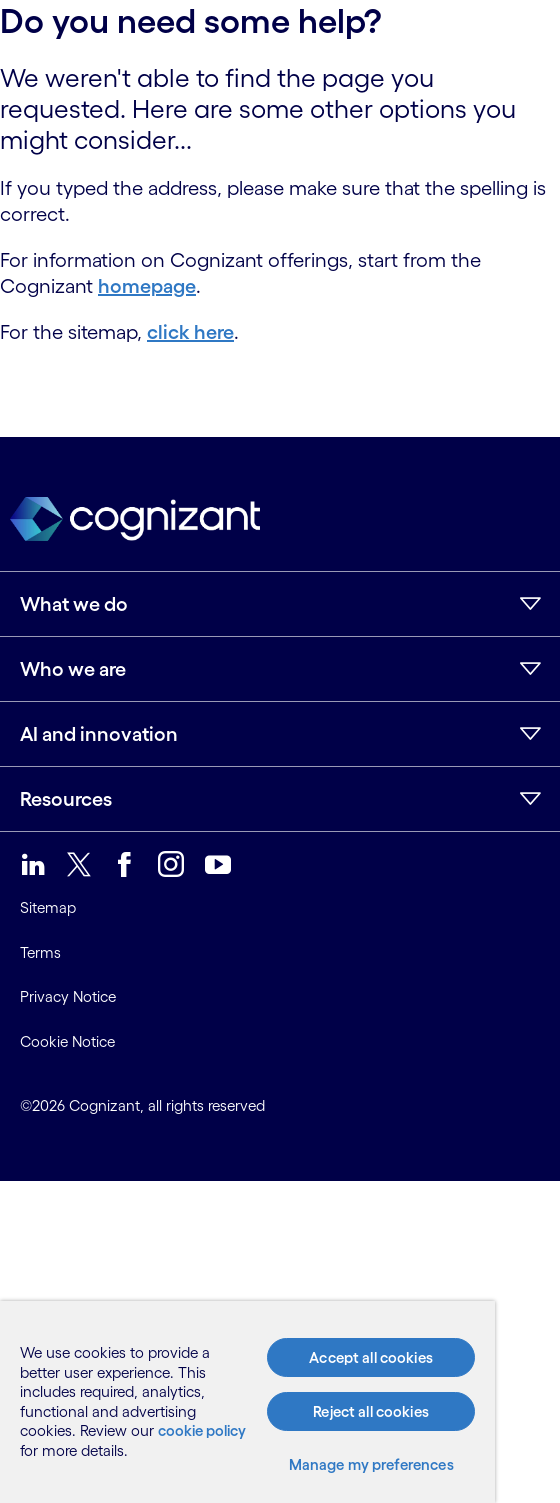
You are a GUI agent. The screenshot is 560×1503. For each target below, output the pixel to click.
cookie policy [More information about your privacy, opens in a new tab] (202, 1430)
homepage (147, 286)
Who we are (73, 669)
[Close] (451, 1322)
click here (190, 332)
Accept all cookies (371, 1357)
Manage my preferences (371, 1464)
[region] (247, 1402)
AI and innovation (99, 734)
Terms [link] (40, 952)
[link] (33, 865)
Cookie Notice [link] (67, 1041)
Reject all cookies (371, 1411)
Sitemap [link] (48, 907)
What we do (74, 604)
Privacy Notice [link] (68, 996)
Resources (66, 799)
